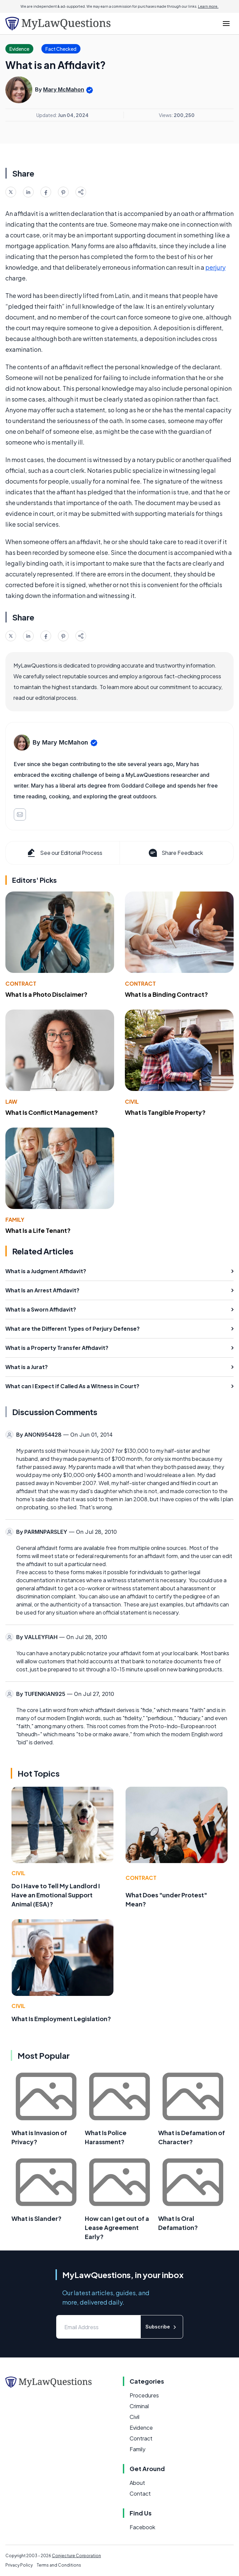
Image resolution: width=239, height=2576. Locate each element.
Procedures (144, 2395)
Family (14, 1219)
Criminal (139, 2406)
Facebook (142, 2527)
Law (11, 1101)
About (137, 2482)
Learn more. (208, 6)
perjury (215, 267)
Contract (20, 983)
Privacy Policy (19, 2565)
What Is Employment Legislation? (61, 2018)
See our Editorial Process (64, 852)
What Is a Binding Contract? (166, 994)
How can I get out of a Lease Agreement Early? (117, 2227)
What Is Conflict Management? (51, 1112)
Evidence (141, 2427)
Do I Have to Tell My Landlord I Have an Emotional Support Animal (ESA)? (55, 1895)
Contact (140, 2493)
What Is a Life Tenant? (38, 1230)
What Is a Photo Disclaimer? (46, 994)
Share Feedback (175, 852)
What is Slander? (36, 2218)
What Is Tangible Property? (165, 1112)
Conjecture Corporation (76, 2555)
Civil (132, 1101)
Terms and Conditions (59, 2565)
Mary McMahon (63, 89)
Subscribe (161, 2327)
